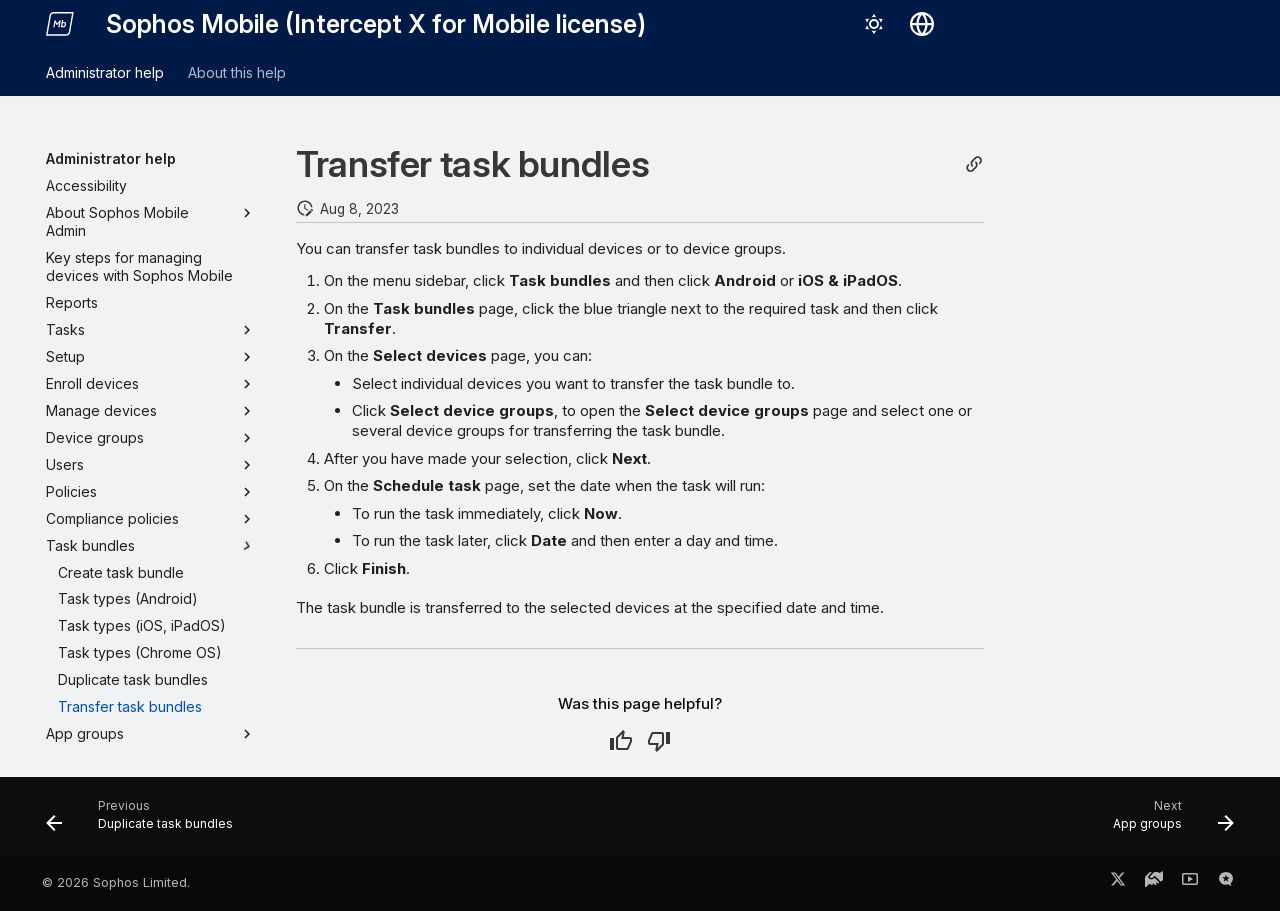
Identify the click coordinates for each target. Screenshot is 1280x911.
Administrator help (105, 72)
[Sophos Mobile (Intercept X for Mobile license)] (60, 24)
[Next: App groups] (1167, 822)
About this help (237, 72)
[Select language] (922, 24)
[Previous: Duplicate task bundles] (145, 822)
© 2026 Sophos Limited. (116, 882)
